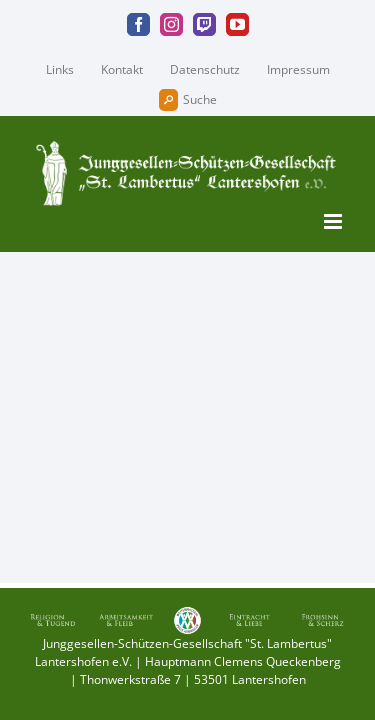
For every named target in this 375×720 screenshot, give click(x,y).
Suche (188, 100)
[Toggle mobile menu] (334, 221)
